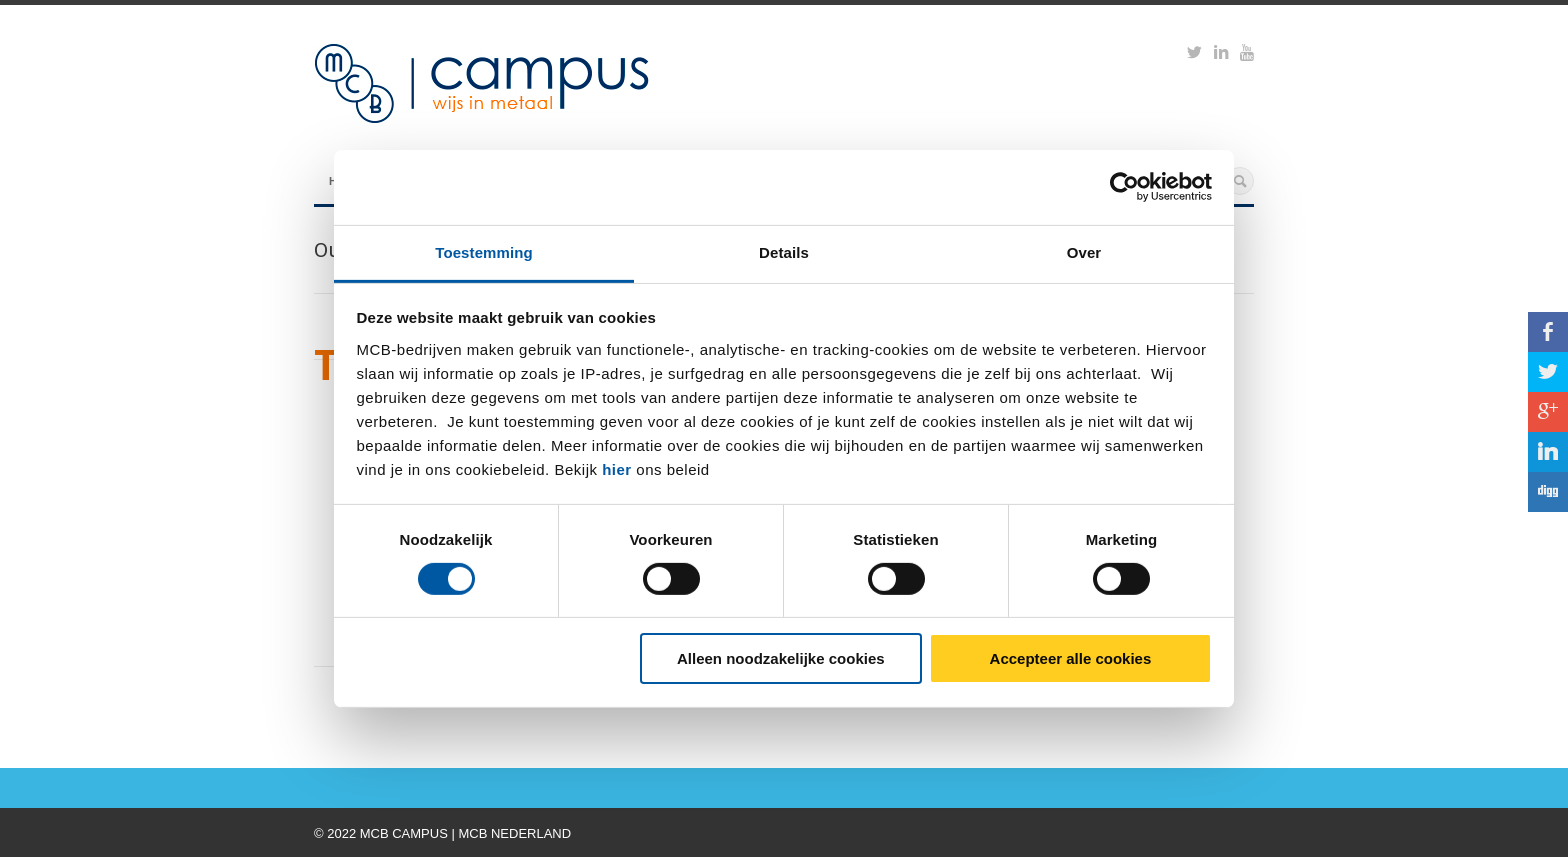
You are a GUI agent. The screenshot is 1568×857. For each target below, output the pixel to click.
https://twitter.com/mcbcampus (1194, 55)
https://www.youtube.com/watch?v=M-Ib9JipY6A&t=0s (1247, 55)
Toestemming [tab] (484, 251)
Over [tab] (1084, 251)
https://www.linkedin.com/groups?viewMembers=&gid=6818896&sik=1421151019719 (1221, 55)
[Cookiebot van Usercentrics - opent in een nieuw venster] (1124, 187)
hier (617, 468)
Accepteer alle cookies (1071, 658)
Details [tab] (784, 251)
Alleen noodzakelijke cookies (781, 658)
